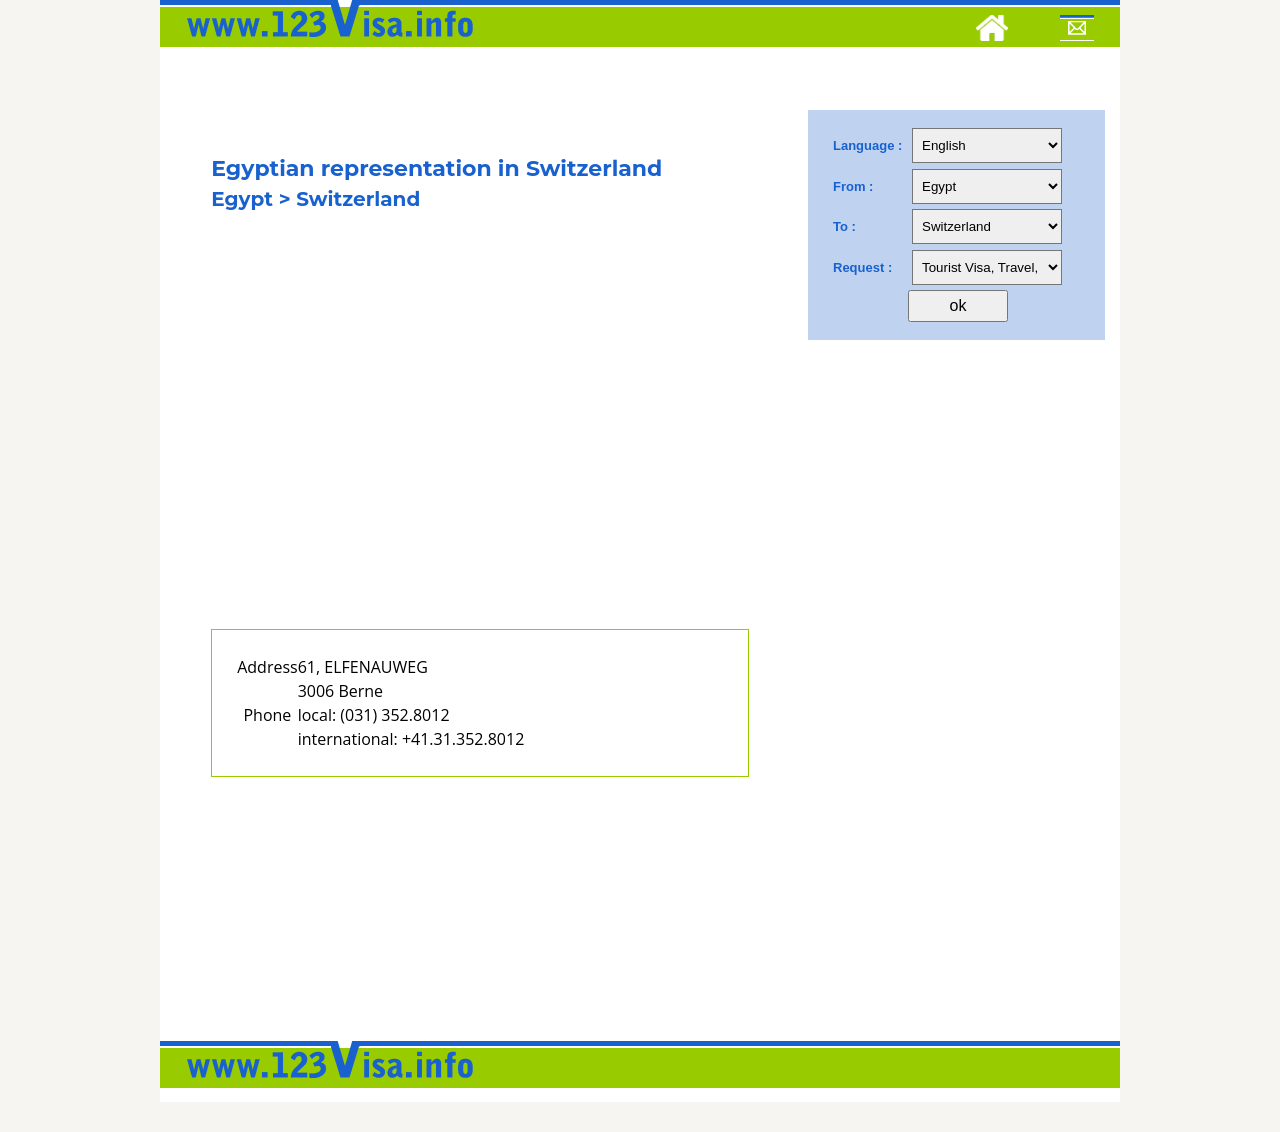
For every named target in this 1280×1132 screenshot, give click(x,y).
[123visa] (325, 43)
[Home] (992, 31)
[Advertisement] (480, 447)
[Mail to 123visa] (1077, 31)
